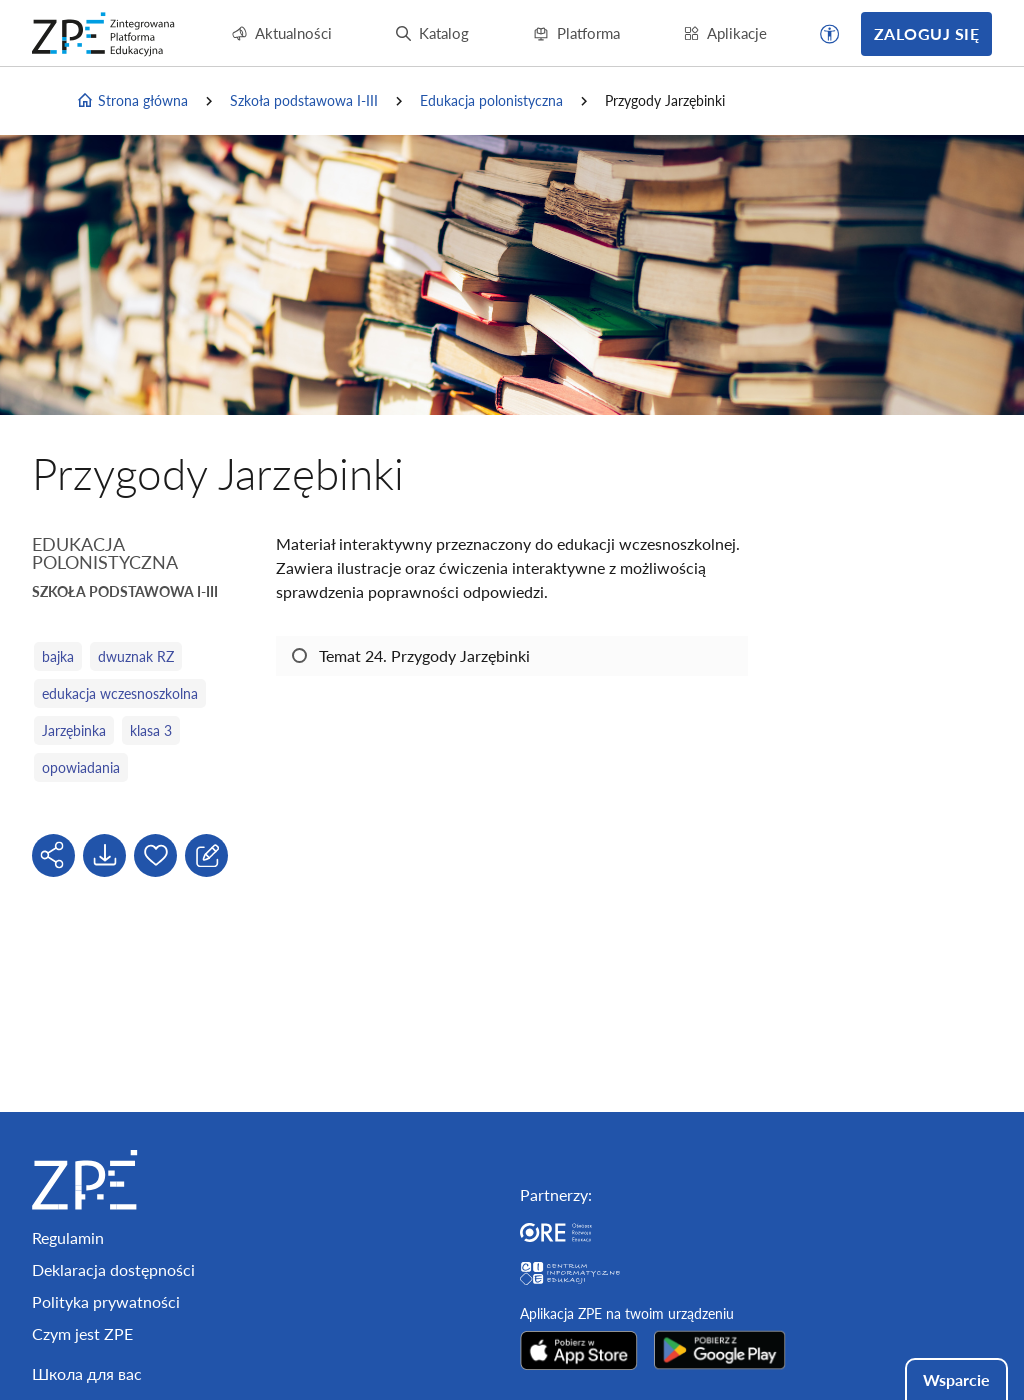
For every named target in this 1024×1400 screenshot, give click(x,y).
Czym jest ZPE (82, 1333)
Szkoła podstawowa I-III (304, 100)
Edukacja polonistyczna (491, 100)
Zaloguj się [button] (926, 33)
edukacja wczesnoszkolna (120, 693)
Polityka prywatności (106, 1301)
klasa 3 (151, 730)
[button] (830, 34)
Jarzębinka (74, 730)
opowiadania (81, 767)
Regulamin (68, 1237)
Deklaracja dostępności (113, 1269)
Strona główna (132, 101)
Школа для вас (87, 1373)
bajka (58, 656)
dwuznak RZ (136, 656)
